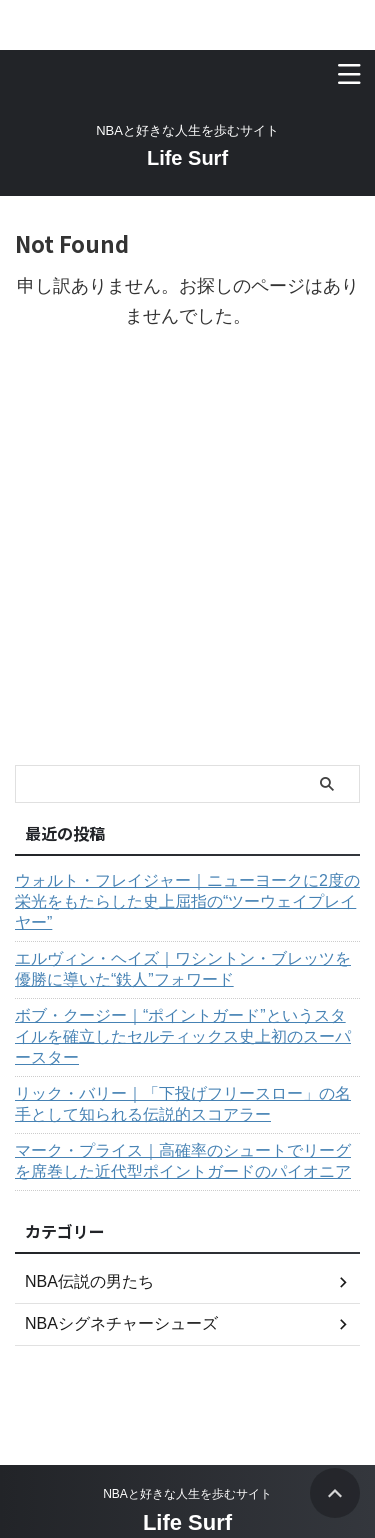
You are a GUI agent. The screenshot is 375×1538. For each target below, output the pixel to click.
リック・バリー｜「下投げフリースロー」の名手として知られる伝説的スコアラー (183, 1104)
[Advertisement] (187, 567)
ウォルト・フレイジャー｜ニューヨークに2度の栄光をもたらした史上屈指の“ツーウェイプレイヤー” (187, 901)
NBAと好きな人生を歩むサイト (187, 1494)
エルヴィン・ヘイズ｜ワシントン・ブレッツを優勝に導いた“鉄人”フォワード (183, 969)
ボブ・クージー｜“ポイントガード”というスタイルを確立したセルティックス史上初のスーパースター (183, 1036)
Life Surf (187, 158)
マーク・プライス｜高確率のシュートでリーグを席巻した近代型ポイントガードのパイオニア (183, 1161)
